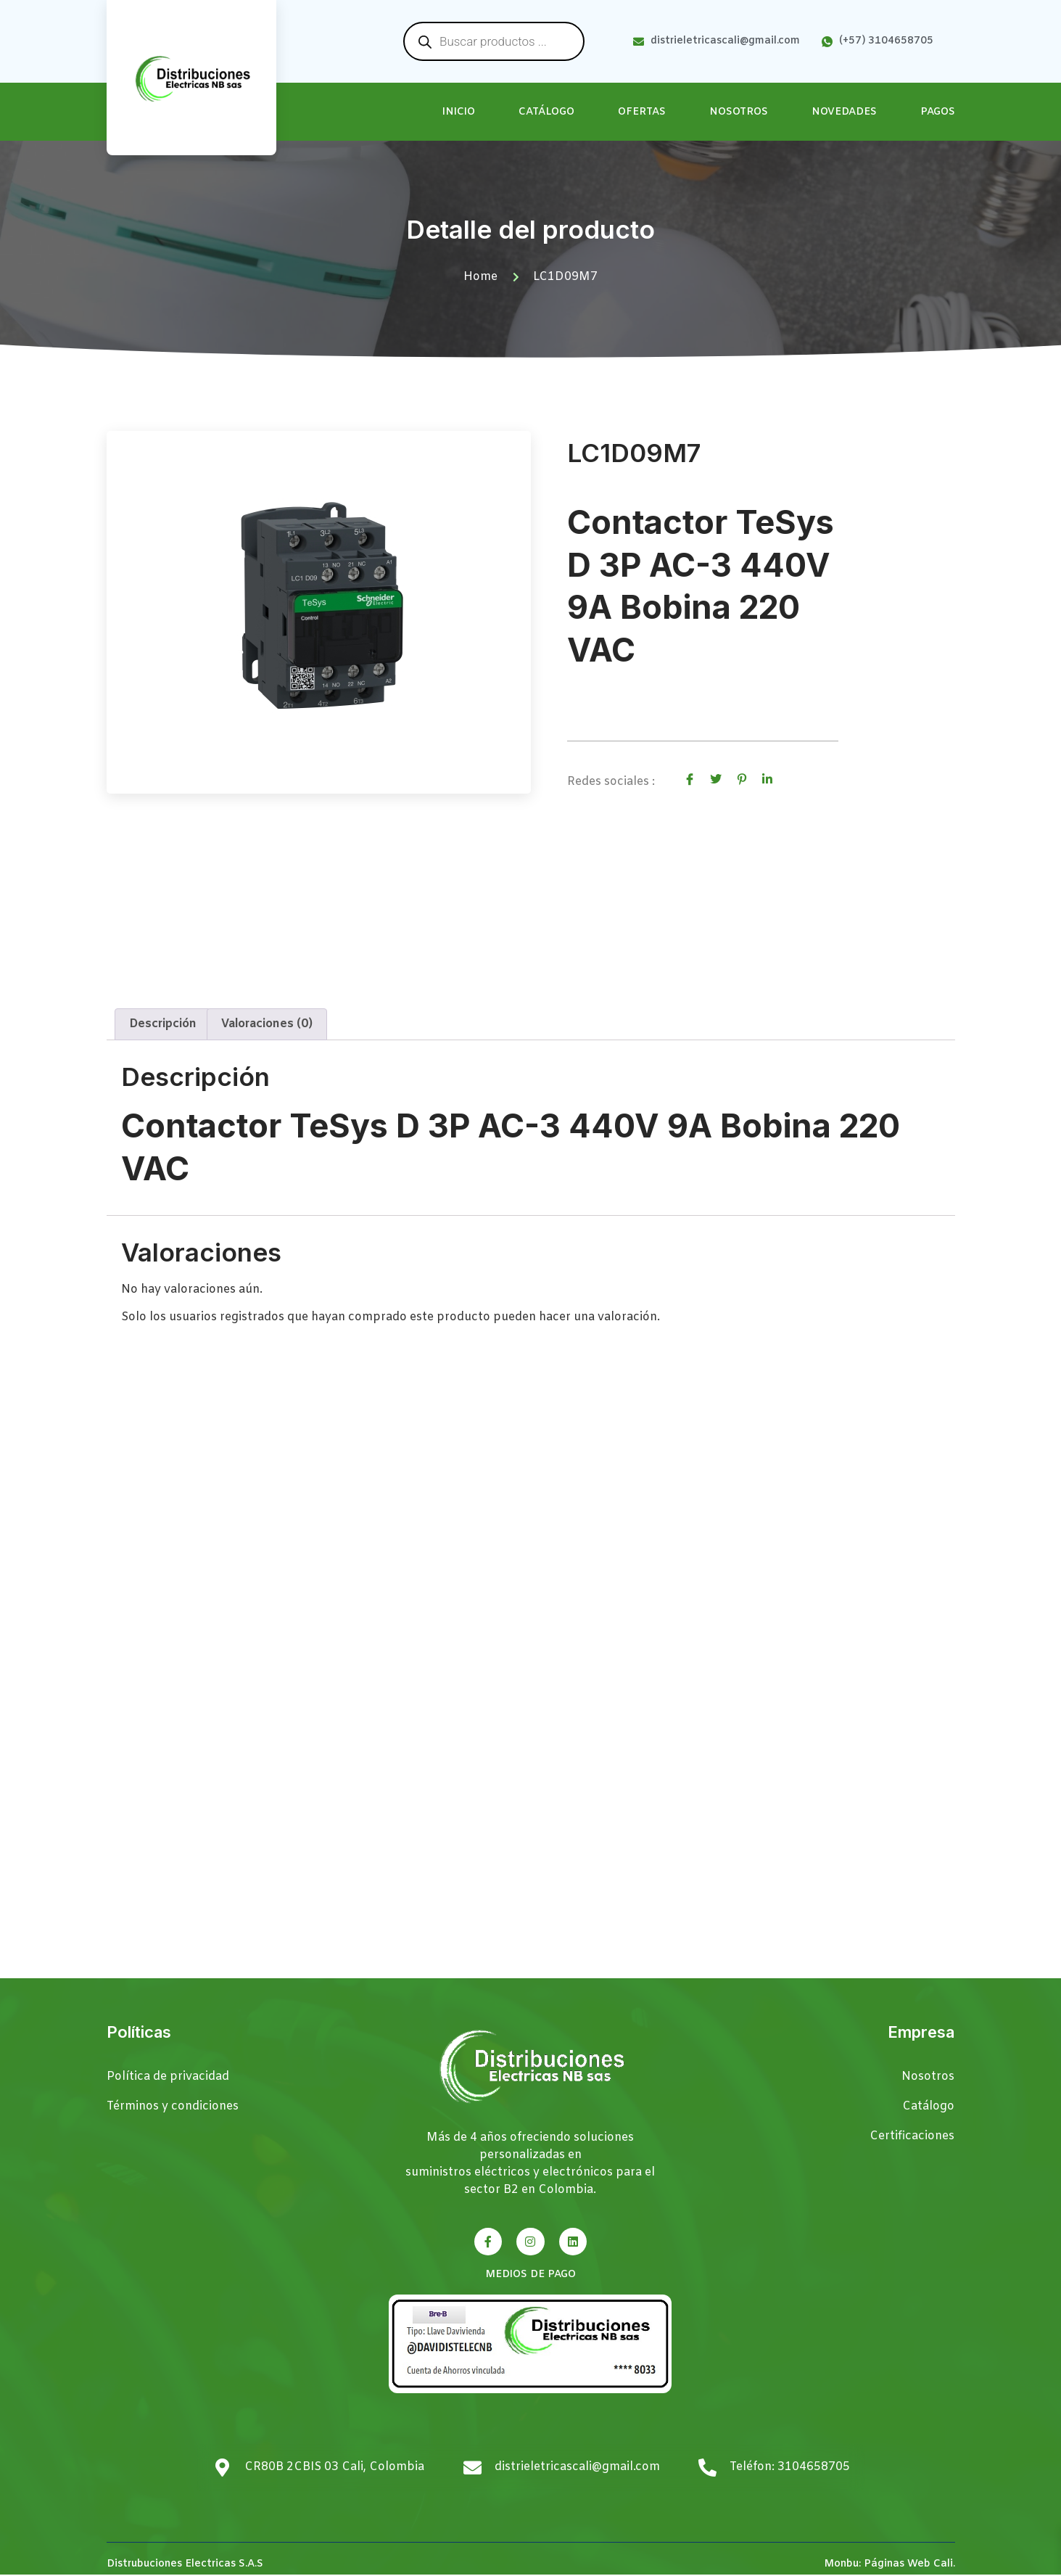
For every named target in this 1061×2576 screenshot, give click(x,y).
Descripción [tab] (163, 1024)
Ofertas (642, 112)
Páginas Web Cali (908, 2565)
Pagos (937, 112)
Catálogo (546, 112)
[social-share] (689, 779)
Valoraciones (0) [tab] (267, 1024)
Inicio (458, 112)
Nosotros (738, 112)
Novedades (844, 112)
